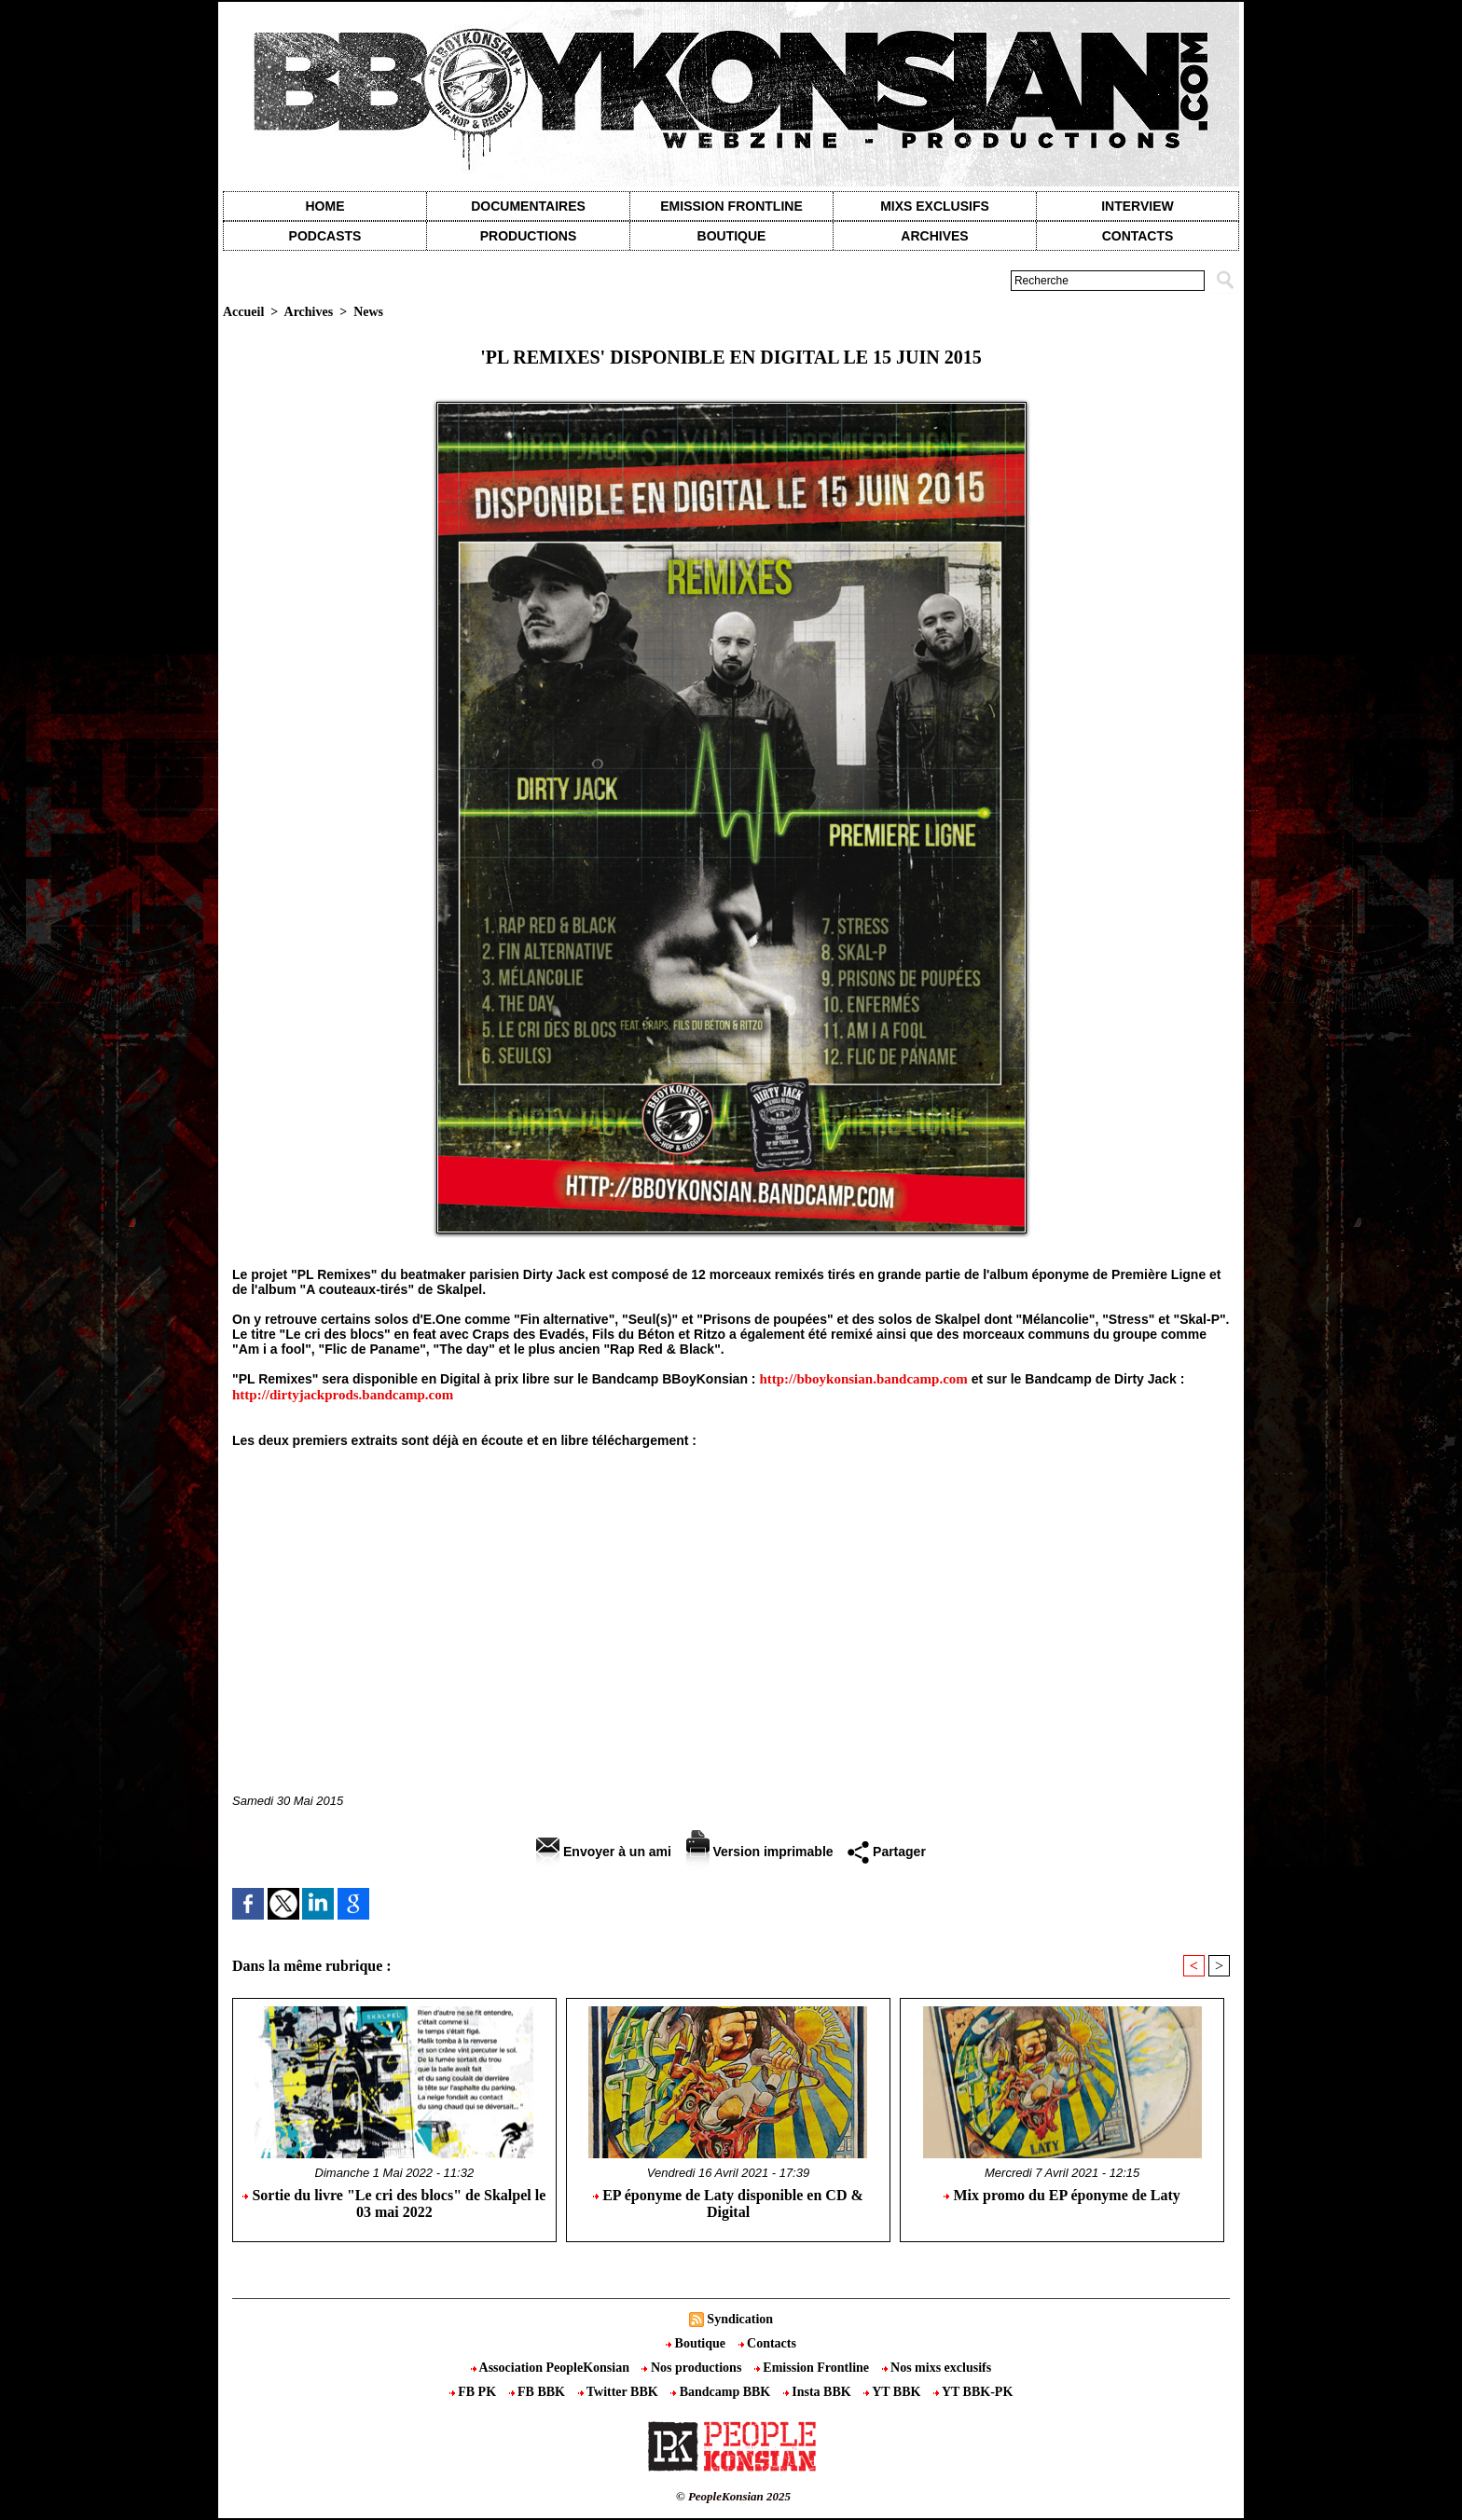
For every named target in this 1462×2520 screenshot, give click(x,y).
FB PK (474, 2392)
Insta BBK (818, 2392)
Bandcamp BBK (722, 2392)
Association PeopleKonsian (552, 2368)
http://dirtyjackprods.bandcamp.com (342, 1394)
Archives (934, 235)
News (368, 312)
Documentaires (528, 206)
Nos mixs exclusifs (937, 2368)
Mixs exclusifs (934, 206)
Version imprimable (760, 1851)
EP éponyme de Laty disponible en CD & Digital (728, 2203)
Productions (528, 235)
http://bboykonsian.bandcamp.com (863, 1378)
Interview (1137, 206)
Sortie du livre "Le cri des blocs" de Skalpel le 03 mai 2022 (393, 2203)
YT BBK (893, 2392)
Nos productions (692, 2368)
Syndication (740, 2319)
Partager (887, 1851)
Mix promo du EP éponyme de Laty (1061, 2195)
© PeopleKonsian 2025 (733, 2496)
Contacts (767, 2343)
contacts (1138, 235)
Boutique (731, 235)
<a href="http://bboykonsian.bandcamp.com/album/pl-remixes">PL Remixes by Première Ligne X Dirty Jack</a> (731, 1595)
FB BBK (539, 2392)
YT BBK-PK (973, 2392)
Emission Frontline (731, 206)
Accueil (243, 312)
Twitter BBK (620, 2392)
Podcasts (325, 235)
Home (325, 206)
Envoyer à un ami (603, 1851)
